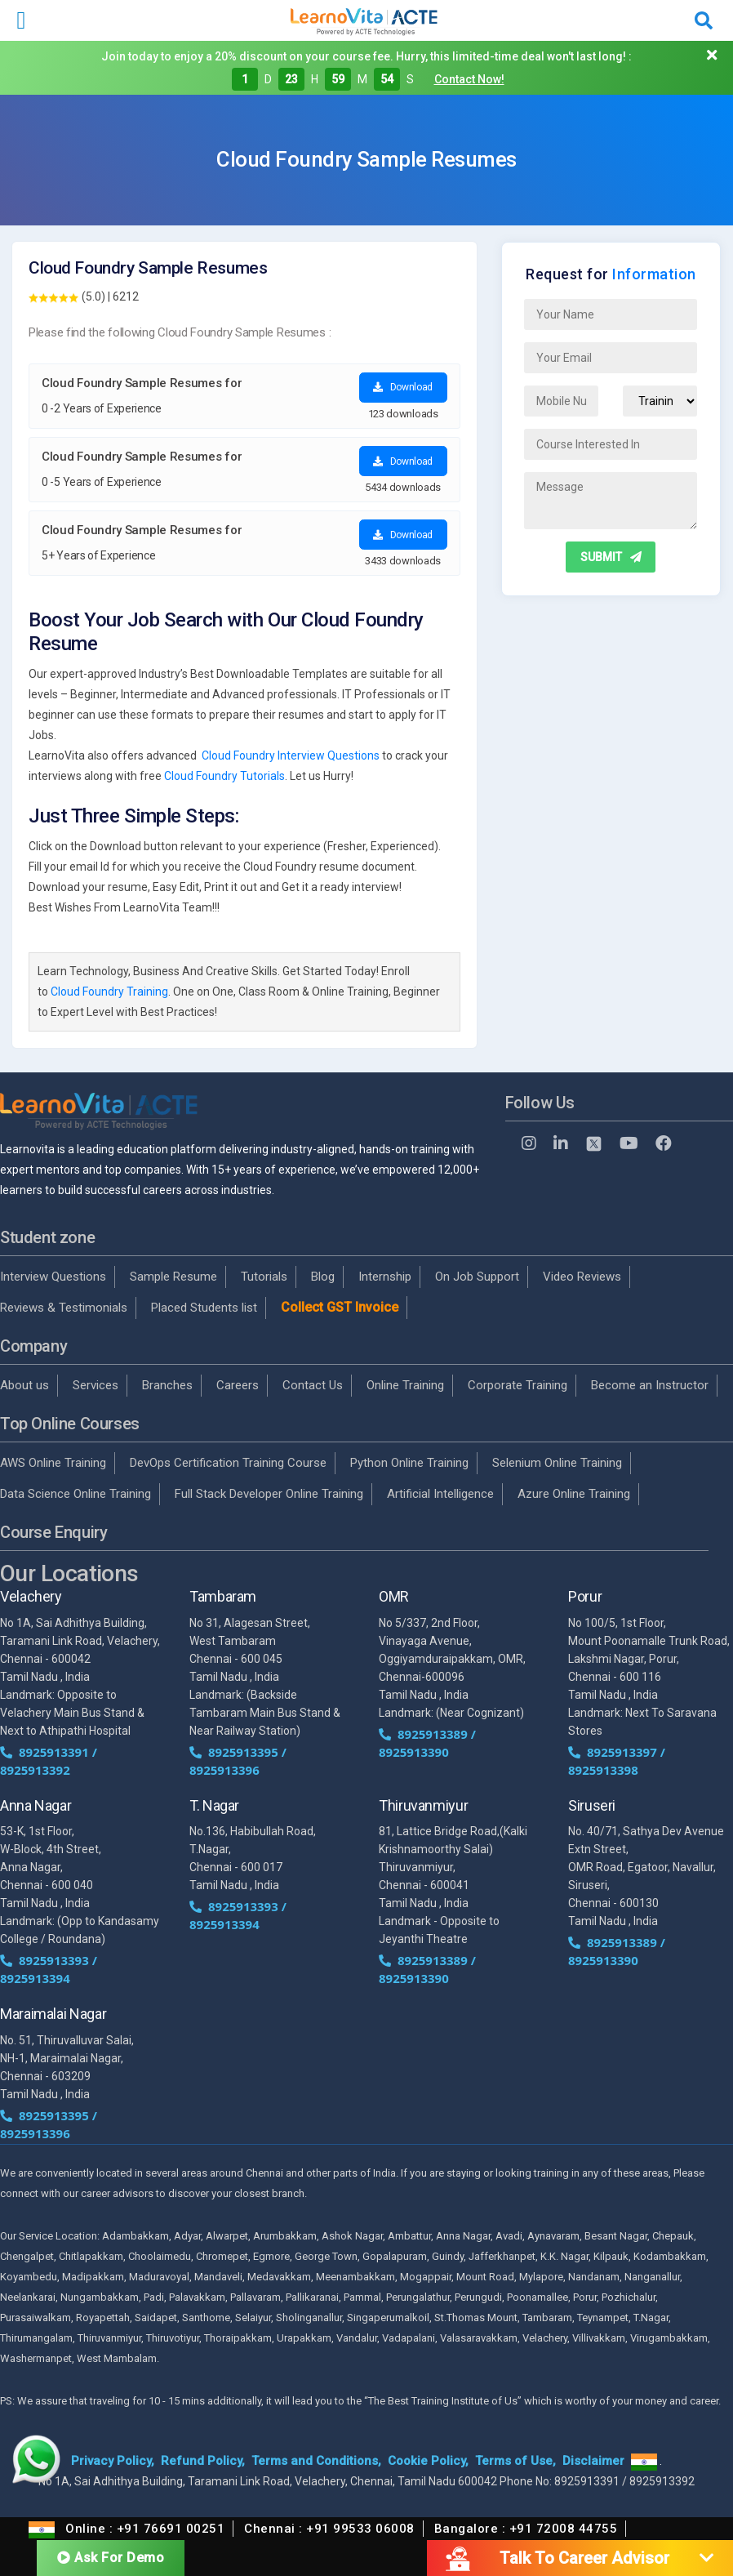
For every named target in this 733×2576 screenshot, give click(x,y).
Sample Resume (173, 1276)
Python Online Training (409, 1462)
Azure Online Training (574, 1493)
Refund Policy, (203, 2460)
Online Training (405, 1385)
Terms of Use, (515, 2460)
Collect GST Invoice (339, 1307)
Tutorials (264, 1276)
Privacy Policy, (112, 2460)
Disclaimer (593, 2460)
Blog (323, 1276)
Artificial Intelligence (440, 1493)
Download (403, 387)
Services (95, 1385)
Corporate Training (517, 1385)
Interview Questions (53, 1276)
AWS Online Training (53, 1462)
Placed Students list (204, 1307)
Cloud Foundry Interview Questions (291, 755)
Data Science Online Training (75, 1493)
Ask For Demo (110, 2557)
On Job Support (477, 1276)
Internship (384, 1276)
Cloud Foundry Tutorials (224, 775)
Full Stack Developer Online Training (269, 1493)
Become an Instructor (650, 1385)
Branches (167, 1385)
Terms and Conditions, (316, 2460)
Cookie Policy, (428, 2460)
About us (24, 1385)
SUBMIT (611, 557)
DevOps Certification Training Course (228, 1462)
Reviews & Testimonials (63, 1307)
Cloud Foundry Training (109, 991)
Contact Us (312, 1385)
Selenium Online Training (557, 1462)
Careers (237, 1385)
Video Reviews (582, 1276)
